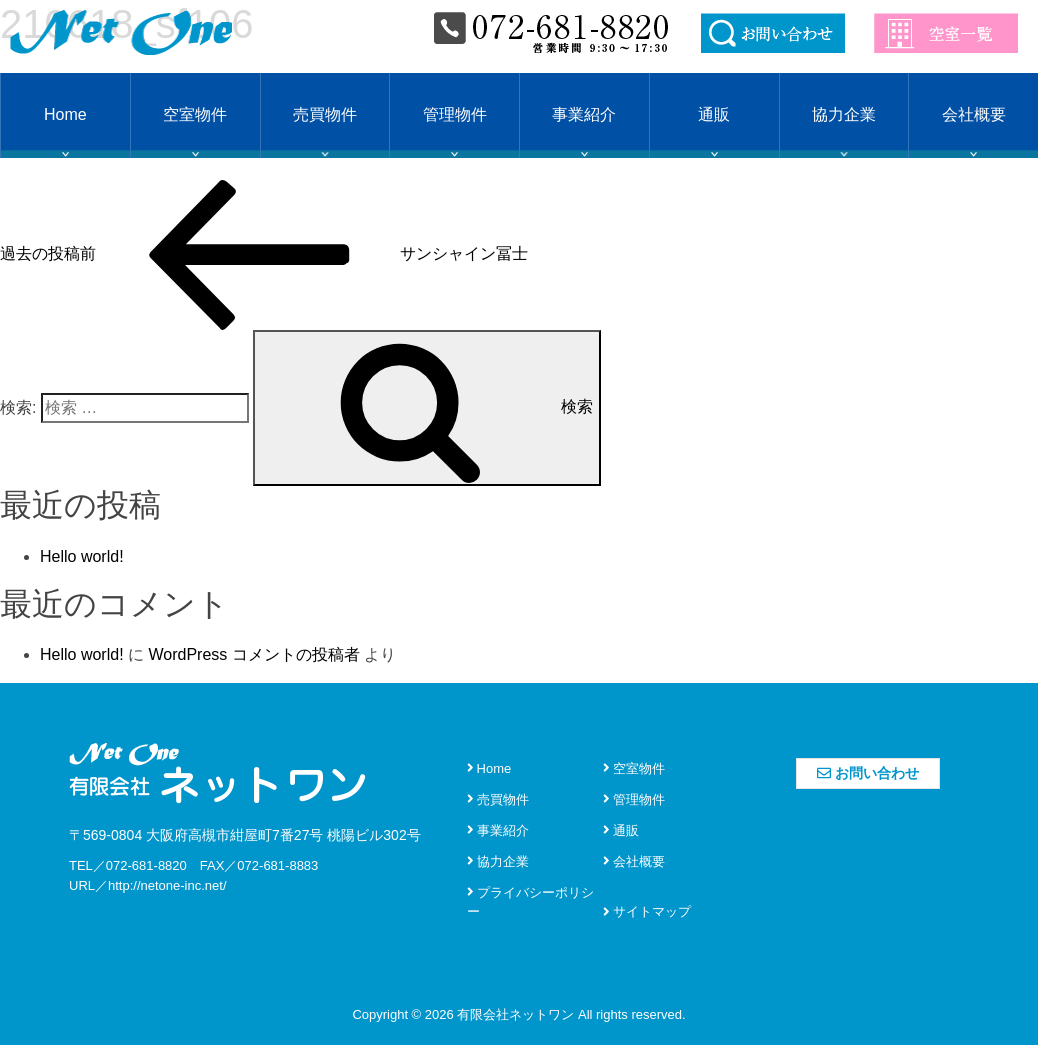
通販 (714, 114)
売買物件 (325, 114)
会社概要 (974, 114)
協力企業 (844, 114)
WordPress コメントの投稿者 (253, 654)
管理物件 (455, 114)
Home (65, 114)
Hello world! (82, 556)
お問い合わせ (868, 773)
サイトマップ (647, 911)
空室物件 (195, 114)
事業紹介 (584, 114)
